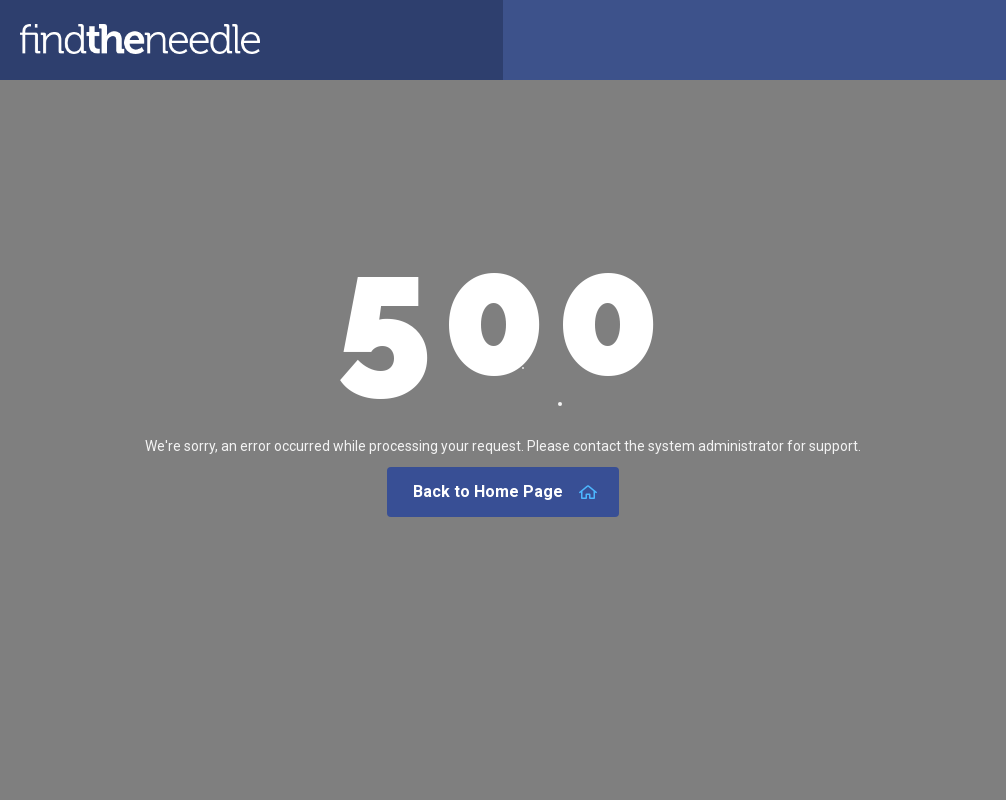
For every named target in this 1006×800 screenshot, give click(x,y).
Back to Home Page (505, 492)
